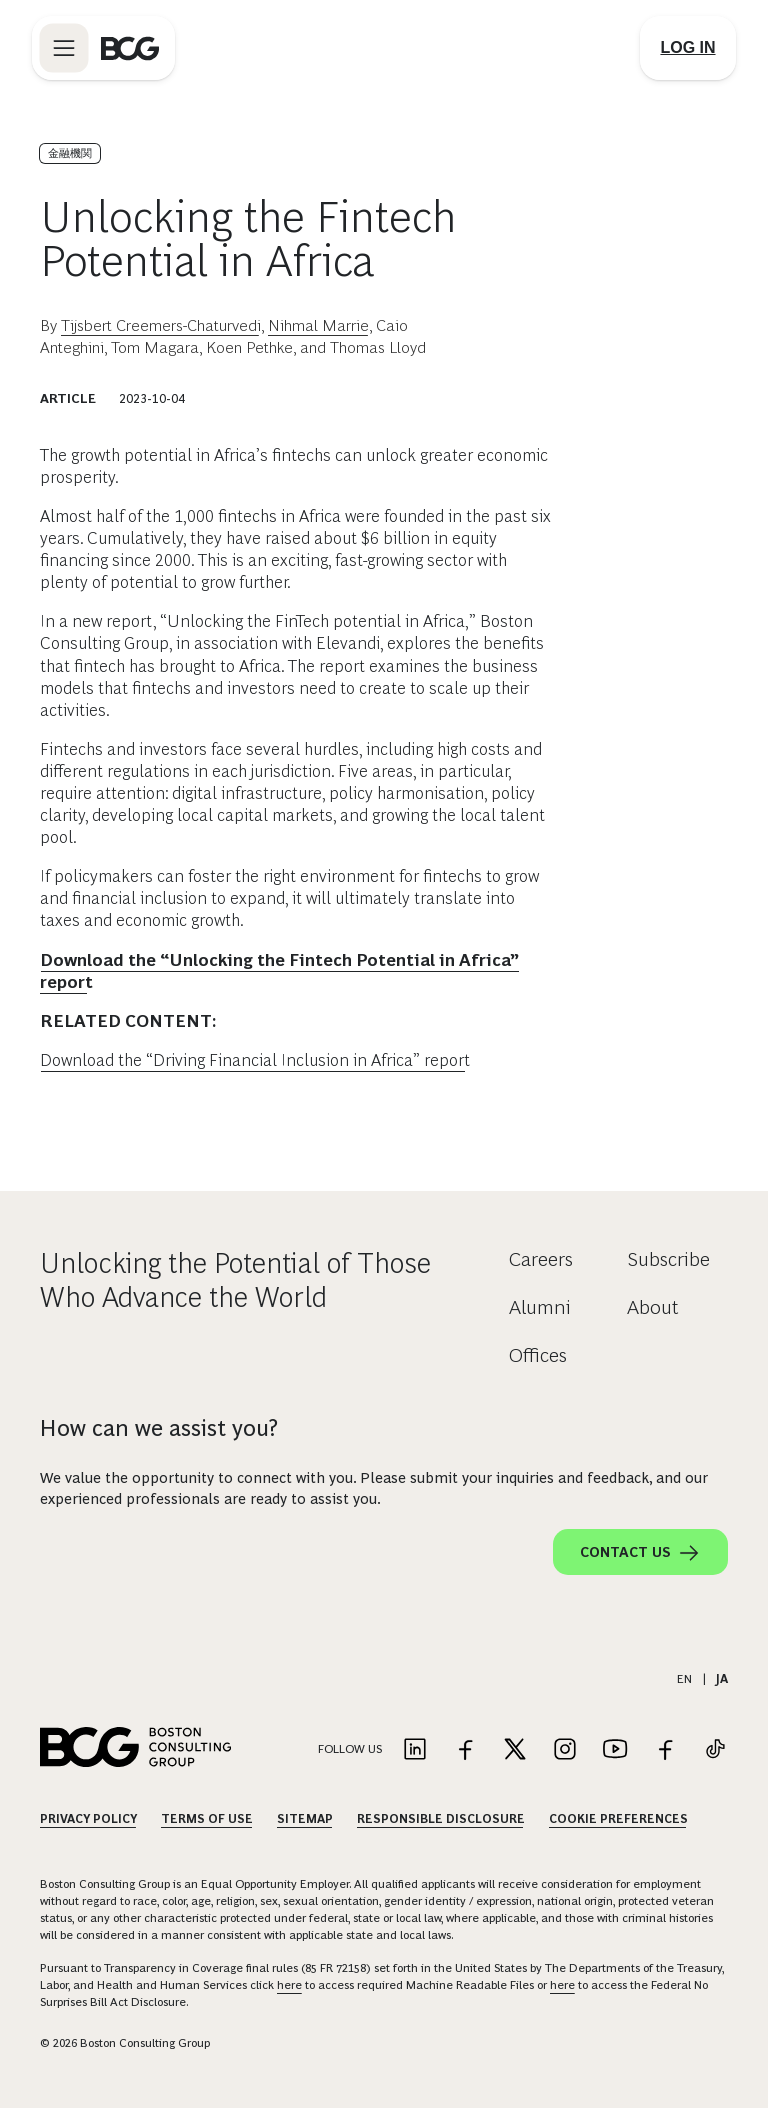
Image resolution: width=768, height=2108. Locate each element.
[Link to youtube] (615, 1750)
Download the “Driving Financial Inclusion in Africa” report (255, 1060)
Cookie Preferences (618, 1819)
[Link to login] (688, 48)
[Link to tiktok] (715, 1750)
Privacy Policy (88, 1819)
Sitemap (305, 1819)
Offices (538, 1355)
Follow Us (350, 1749)
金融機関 (70, 153)
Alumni (540, 1307)
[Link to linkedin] (415, 1750)
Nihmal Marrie (318, 325)
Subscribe (668, 1259)
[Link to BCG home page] (130, 48)
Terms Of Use (207, 1819)
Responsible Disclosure (441, 1819)
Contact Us (640, 1553)
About (653, 1307)
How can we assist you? (159, 1428)
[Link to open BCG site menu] (64, 48)
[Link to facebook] (465, 1750)
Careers (541, 1259)
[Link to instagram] (565, 1750)
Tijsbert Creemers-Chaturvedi (161, 325)
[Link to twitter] (515, 1750)
